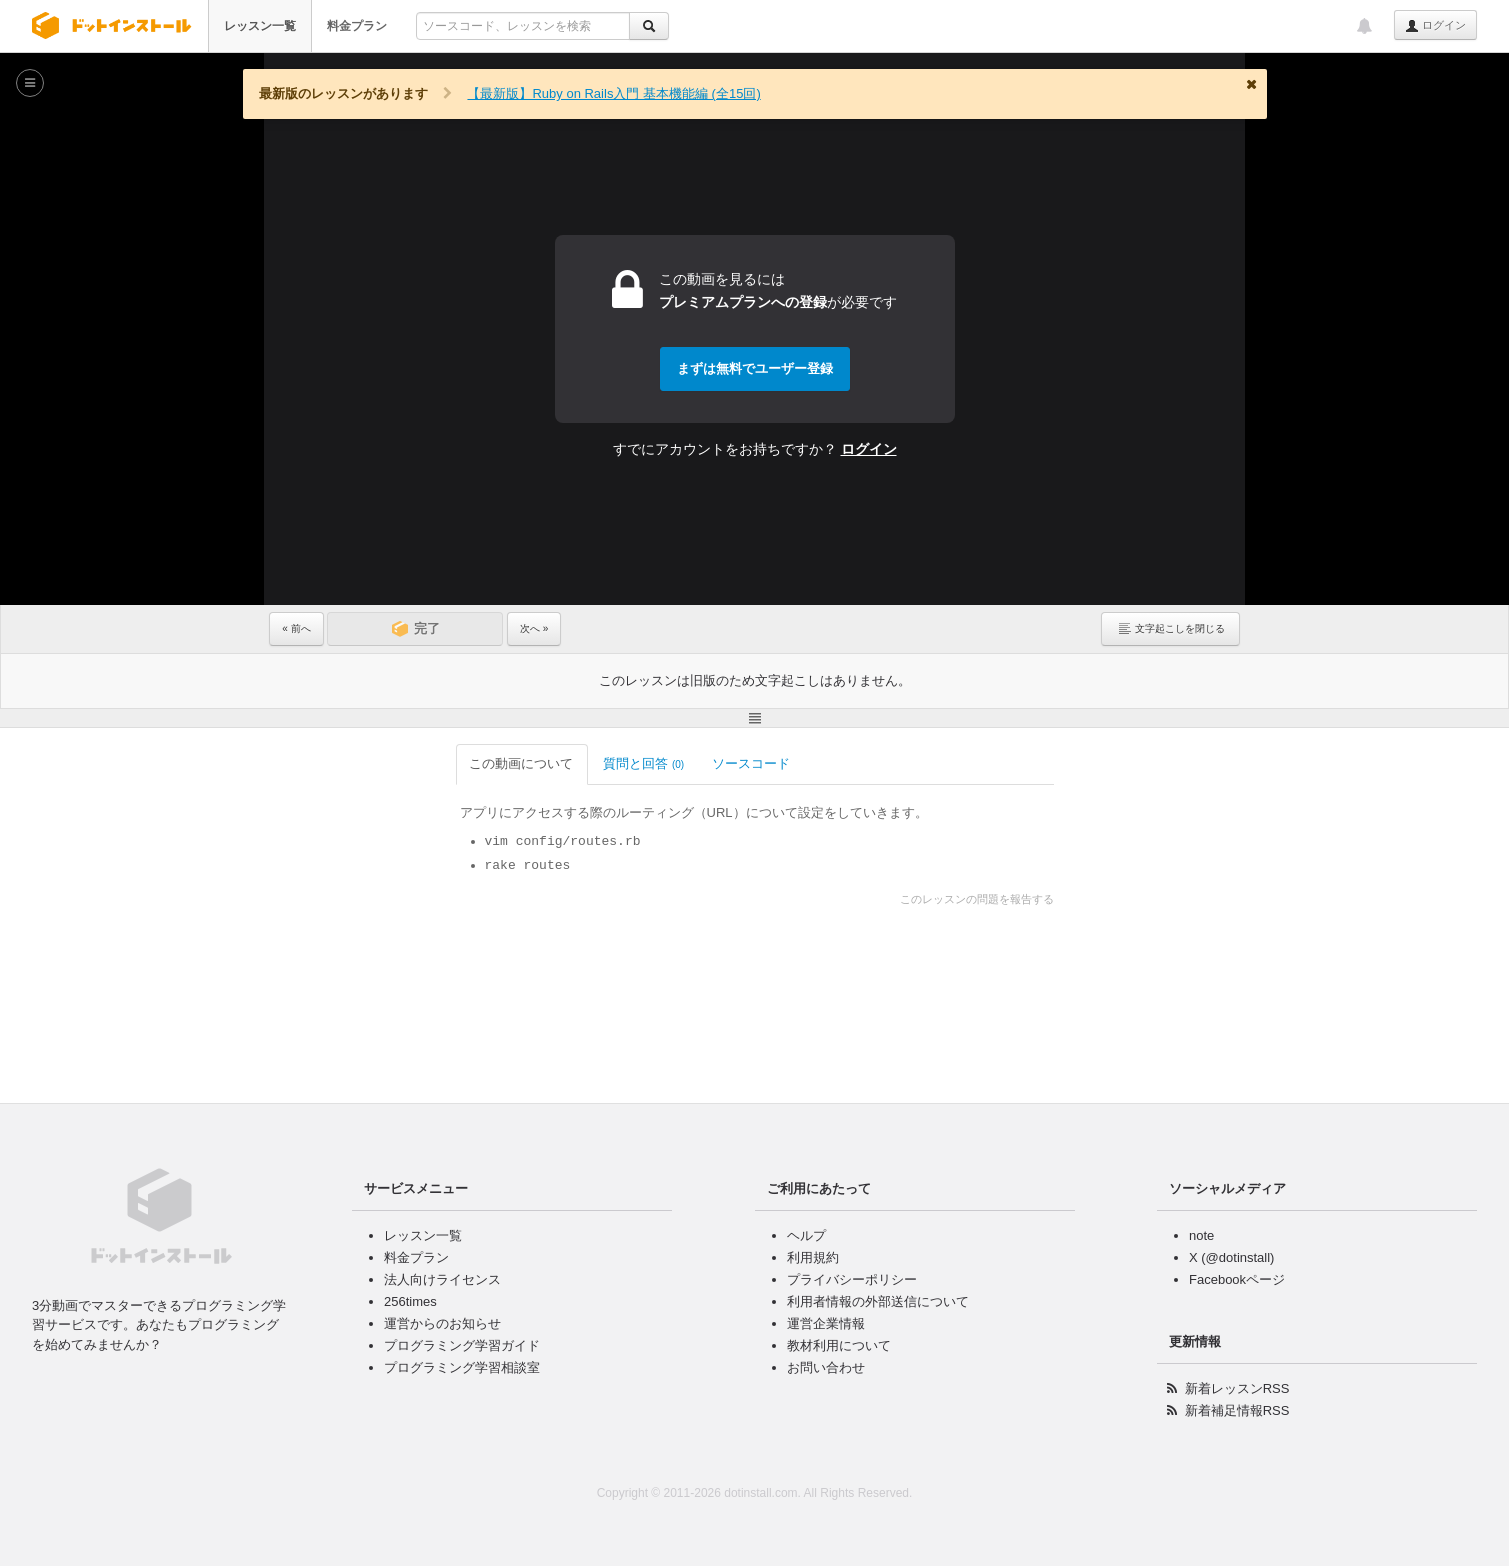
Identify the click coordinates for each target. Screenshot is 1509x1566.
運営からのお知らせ (442, 1323)
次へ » (534, 628)
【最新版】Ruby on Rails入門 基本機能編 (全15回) (613, 93)
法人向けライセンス (442, 1279)
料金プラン (357, 26)
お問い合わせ (826, 1367)
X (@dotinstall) (1231, 1257)
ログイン (1435, 26)
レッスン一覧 (260, 26)
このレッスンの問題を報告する (1162, 899)
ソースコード (567, 763)
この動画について (336, 763)
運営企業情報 (826, 1323)
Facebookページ (1237, 1279)
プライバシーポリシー (852, 1279)
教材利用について (839, 1345)
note (1201, 1235)
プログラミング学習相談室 (462, 1367)
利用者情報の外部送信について (878, 1301)
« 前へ (296, 628)
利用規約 (813, 1257)
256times (410, 1301)
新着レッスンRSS (1237, 1388)
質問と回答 (458, 763)
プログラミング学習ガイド (462, 1345)
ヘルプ (806, 1235)
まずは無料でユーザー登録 (755, 368)
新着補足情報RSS (1237, 1410)
